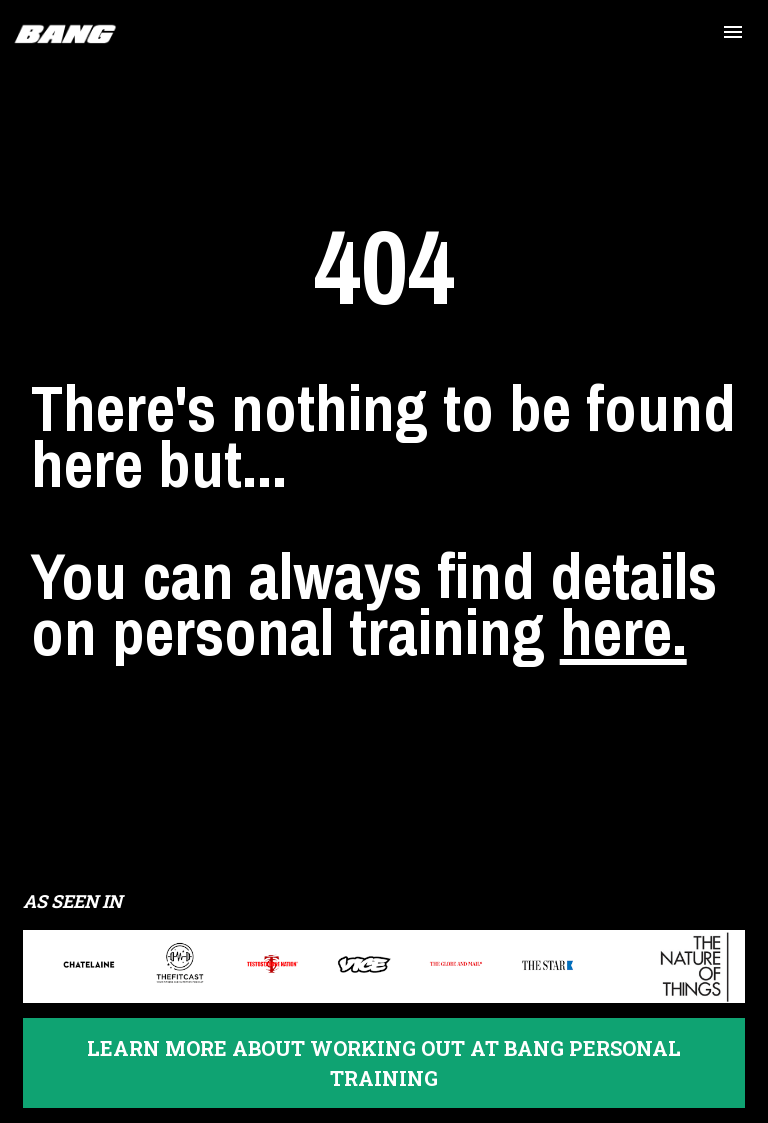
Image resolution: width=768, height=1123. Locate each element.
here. (623, 649)
